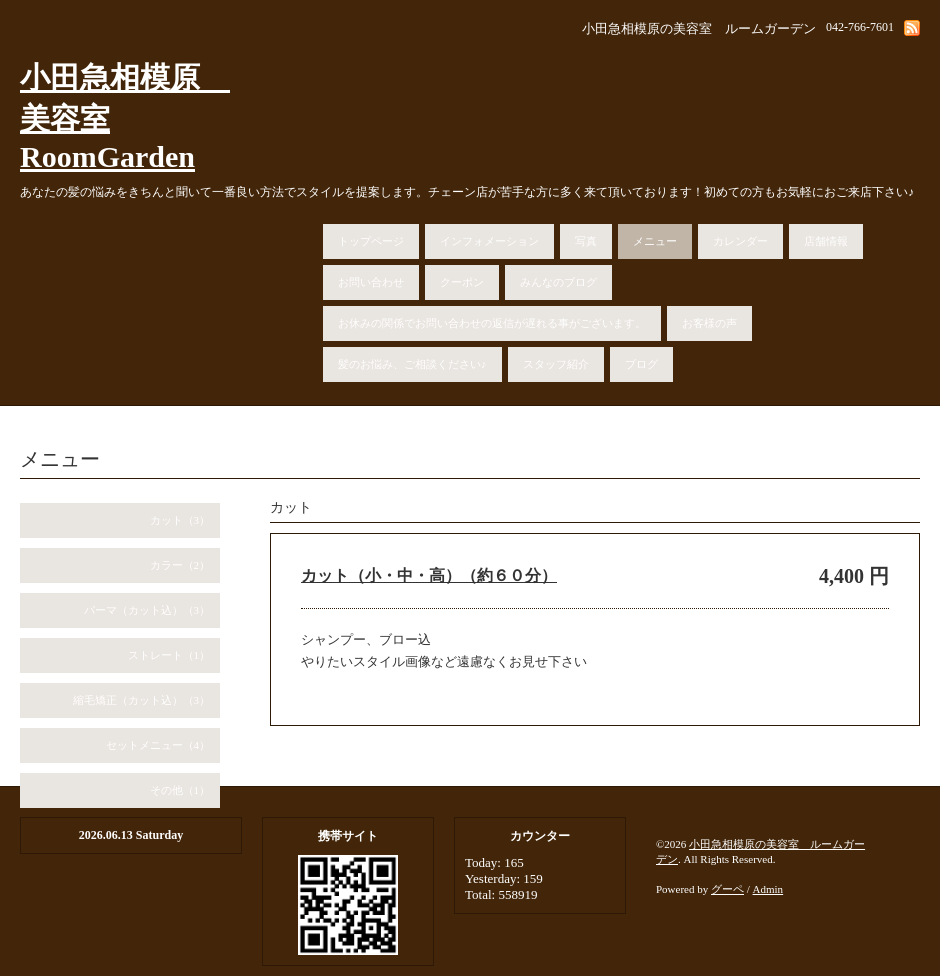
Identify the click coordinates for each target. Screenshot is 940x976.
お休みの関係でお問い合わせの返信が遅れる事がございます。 (492, 323)
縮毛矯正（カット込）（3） (142, 700)
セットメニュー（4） (158, 745)
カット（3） (180, 520)
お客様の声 (709, 323)
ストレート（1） (169, 655)
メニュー (655, 241)
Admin (768, 889)
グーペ (727, 889)
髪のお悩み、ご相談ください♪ (412, 364)
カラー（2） (180, 565)
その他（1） (180, 790)
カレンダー (740, 241)
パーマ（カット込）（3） (147, 610)
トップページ (371, 241)
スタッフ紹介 (556, 364)
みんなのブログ (558, 282)
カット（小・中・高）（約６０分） (429, 575)
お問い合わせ (371, 282)
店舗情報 (826, 241)
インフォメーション (489, 241)
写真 (586, 241)
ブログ (641, 364)
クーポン (462, 282)
